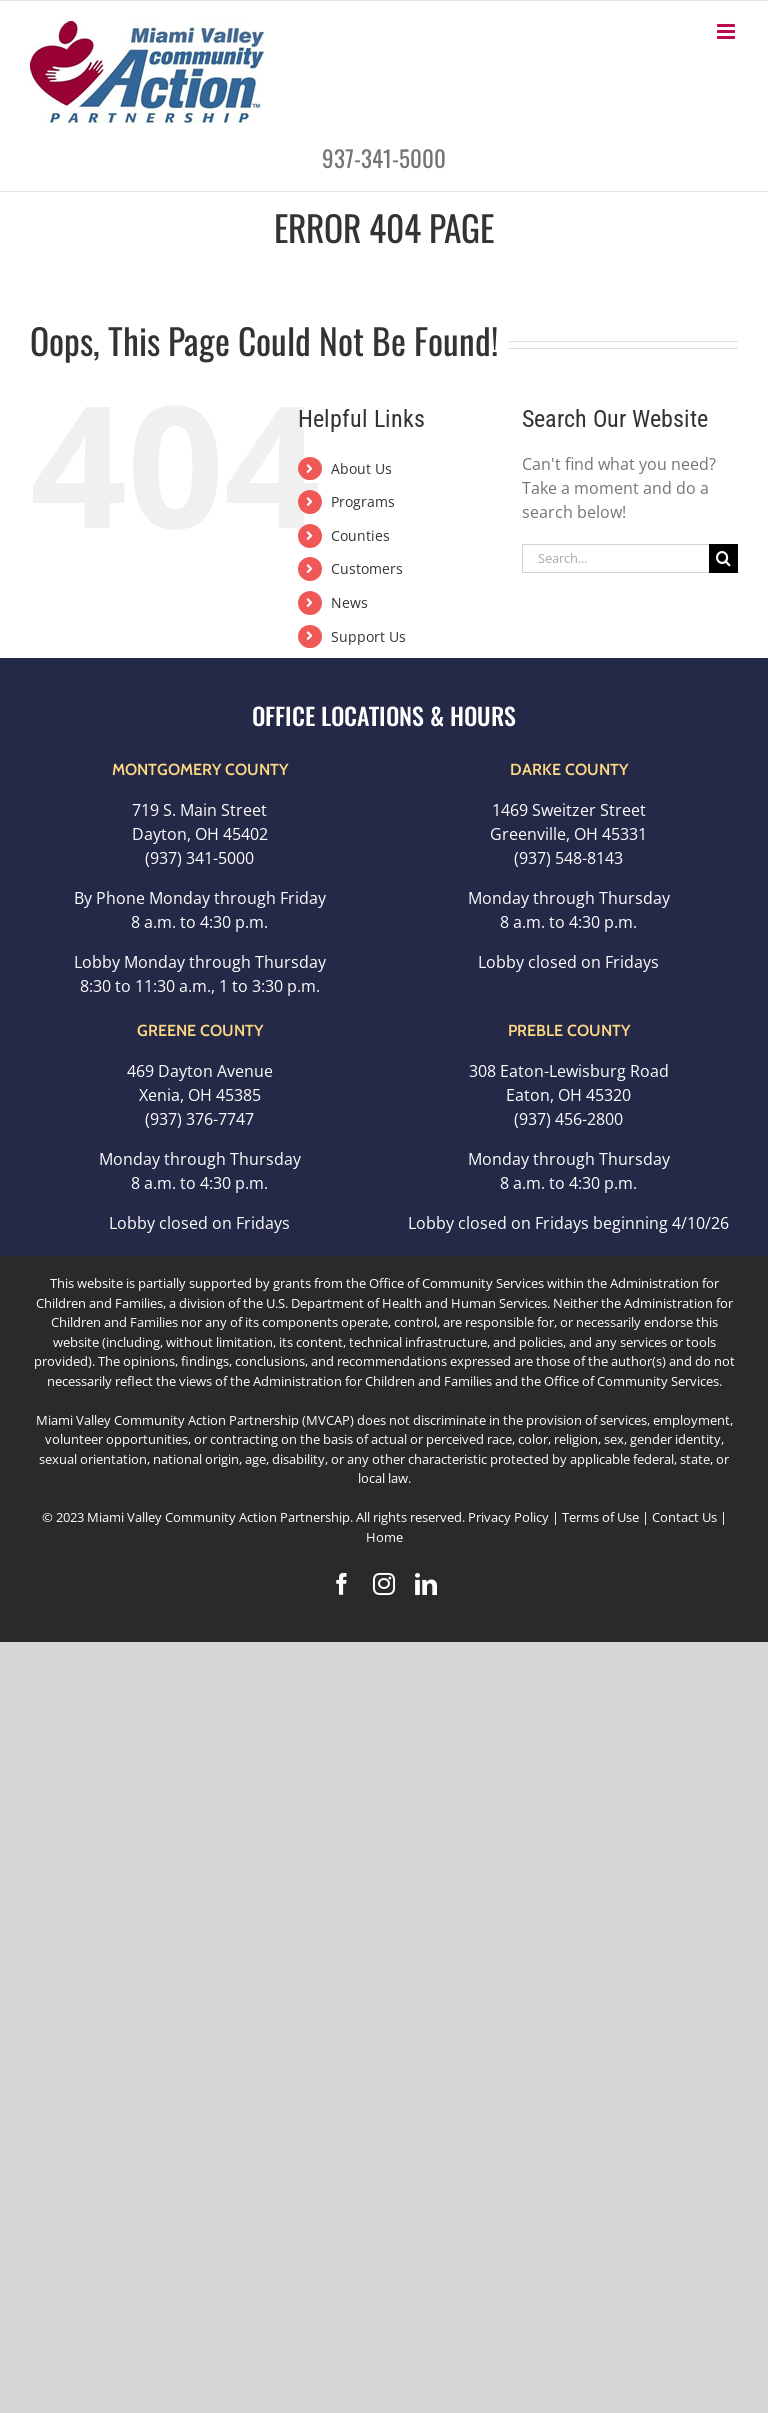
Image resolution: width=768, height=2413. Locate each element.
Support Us (368, 636)
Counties (360, 535)
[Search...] (615, 558)
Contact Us (686, 1517)
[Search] (723, 558)
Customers (367, 568)
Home (384, 1537)
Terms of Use (600, 1517)
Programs (363, 501)
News (349, 602)
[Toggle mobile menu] (727, 31)
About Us (361, 468)
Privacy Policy (508, 1517)
